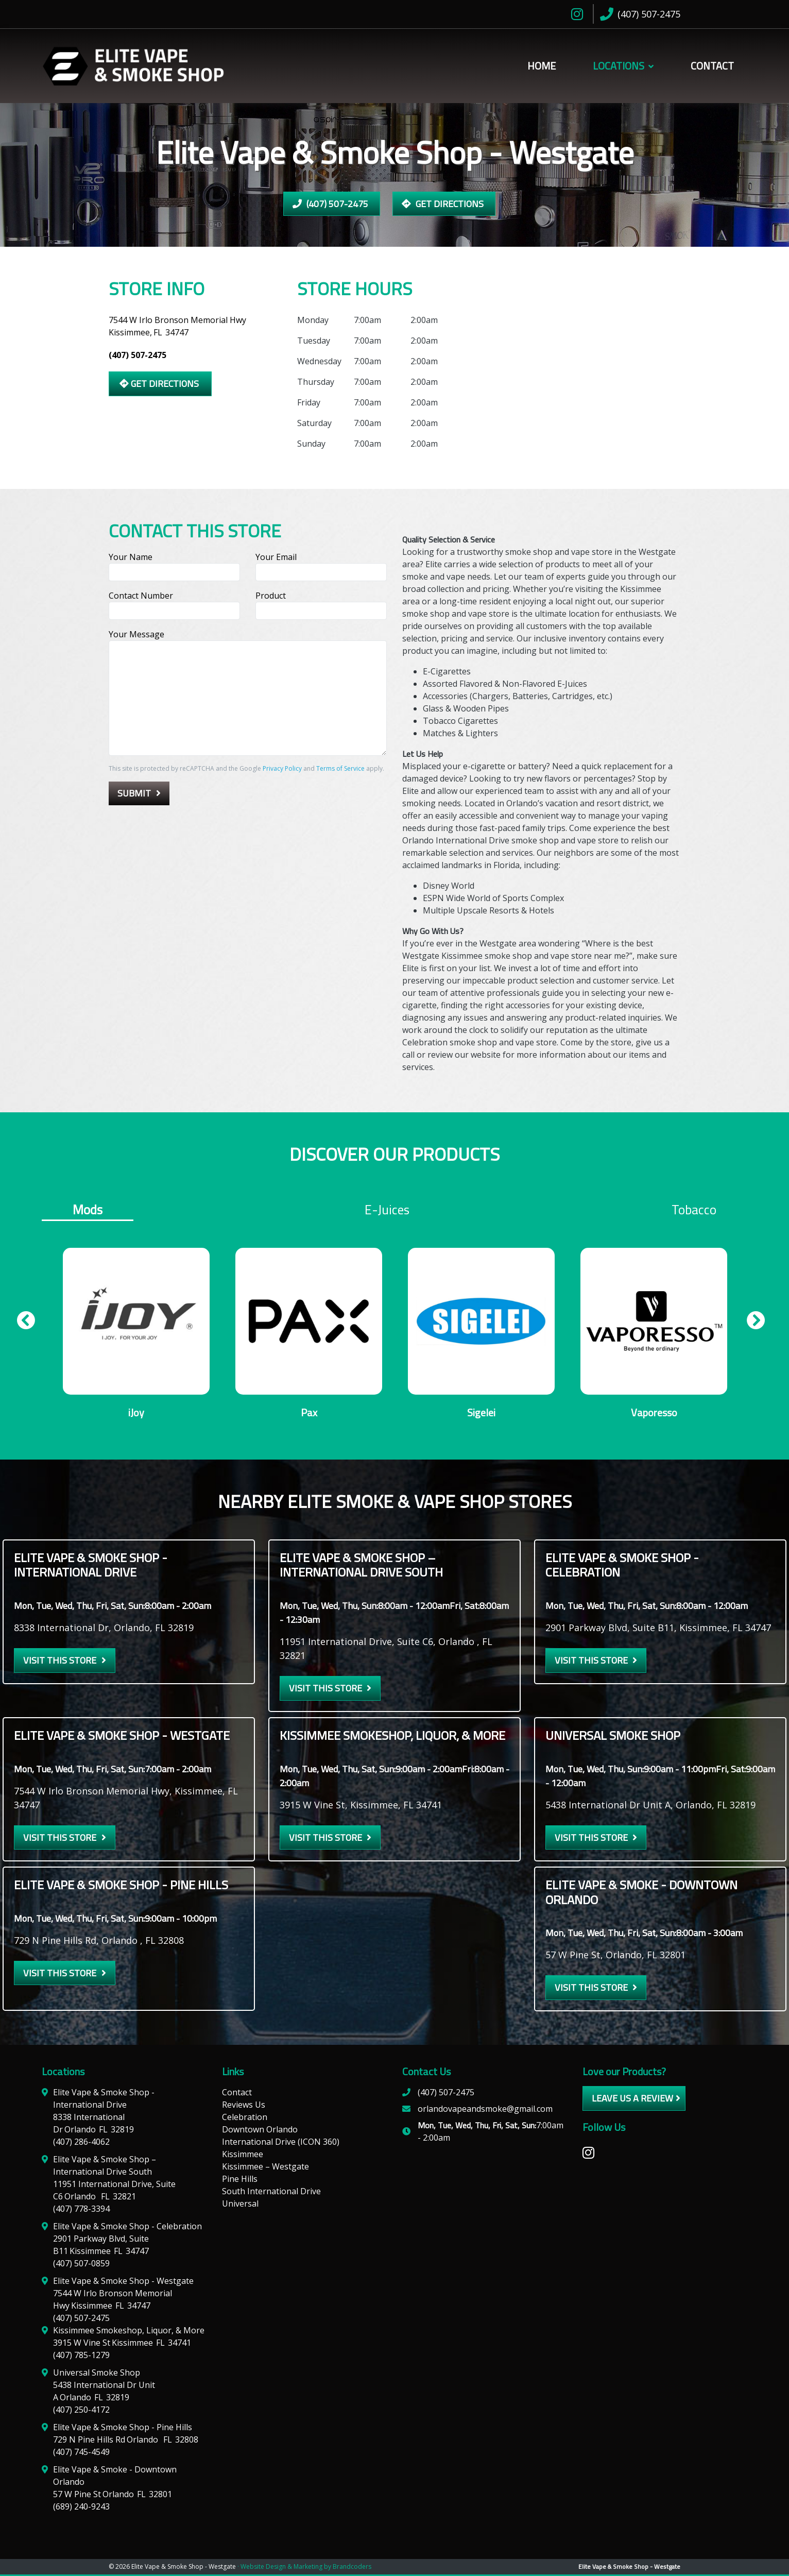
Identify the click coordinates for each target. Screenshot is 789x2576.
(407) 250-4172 (81, 2411)
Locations (618, 65)
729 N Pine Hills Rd (125, 2441)
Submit (134, 793)
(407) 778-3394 (81, 2210)
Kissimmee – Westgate (265, 2168)
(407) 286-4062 (81, 2143)
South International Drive (271, 2192)
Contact (712, 65)
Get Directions (443, 203)
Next (752, 1325)
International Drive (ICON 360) (280, 2143)
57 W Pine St (112, 2495)
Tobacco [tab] (694, 1209)
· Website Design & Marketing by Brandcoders (304, 2568)
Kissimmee (242, 2155)
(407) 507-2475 (330, 203)
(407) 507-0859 (81, 2264)
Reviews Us (243, 2106)
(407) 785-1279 (81, 2356)
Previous (21, 1325)
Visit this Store (59, 1661)
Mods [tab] (87, 1210)
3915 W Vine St (122, 2344)
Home (541, 65)
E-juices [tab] (387, 1209)
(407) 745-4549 (81, 2453)
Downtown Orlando (260, 2131)
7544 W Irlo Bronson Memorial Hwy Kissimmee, (177, 326)
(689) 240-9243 (81, 2508)
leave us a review (632, 2099)
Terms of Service (340, 768)
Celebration (244, 2118)
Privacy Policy (282, 768)
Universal (240, 2205)
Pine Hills (240, 2180)
